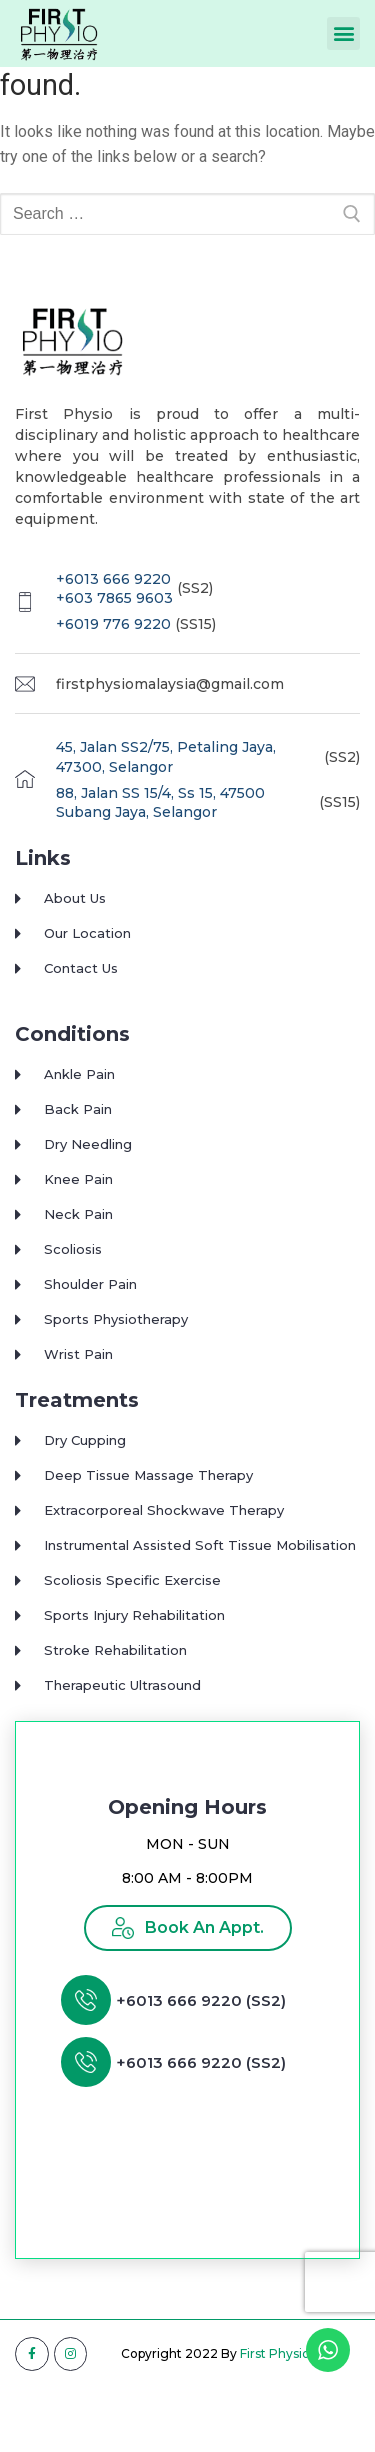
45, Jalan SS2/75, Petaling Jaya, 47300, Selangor (166, 791)
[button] (343, 33)
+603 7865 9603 (114, 632)
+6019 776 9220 (113, 658)
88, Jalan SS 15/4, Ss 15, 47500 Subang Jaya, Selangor (160, 836)
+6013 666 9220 (113, 612)
